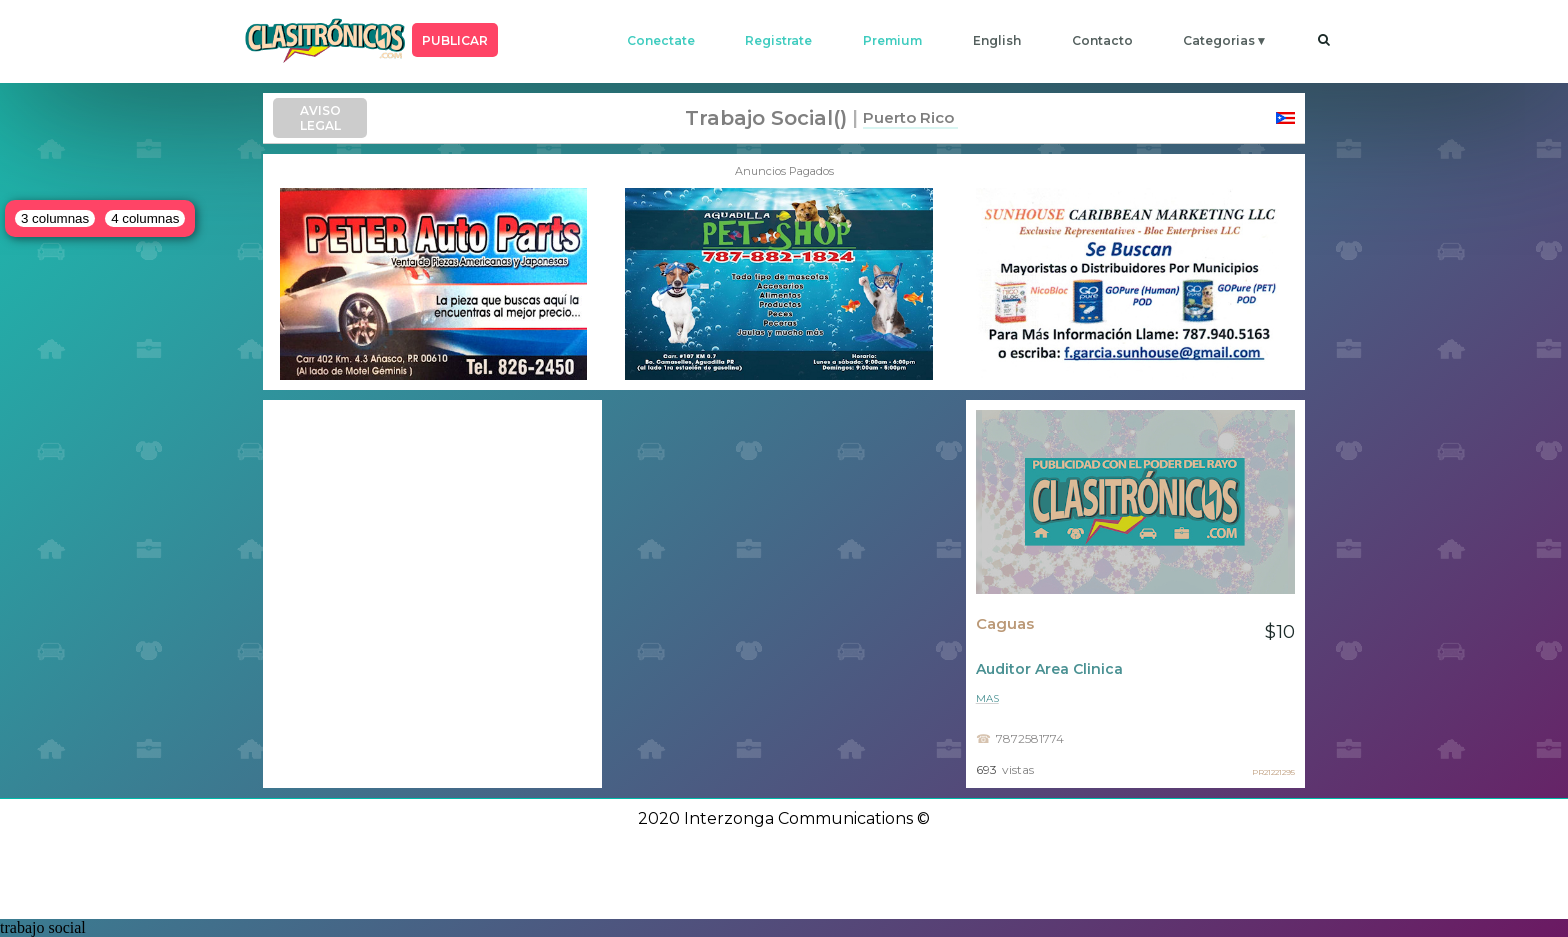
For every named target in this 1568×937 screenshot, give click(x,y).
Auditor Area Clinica (1049, 669)
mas (987, 698)
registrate (778, 40)
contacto (1102, 40)
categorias (1219, 40)
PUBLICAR (455, 40)
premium (892, 40)
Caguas (1005, 624)
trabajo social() (766, 118)
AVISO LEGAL (320, 118)
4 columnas (145, 218)
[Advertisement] (432, 593)
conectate (661, 40)
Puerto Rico (908, 117)
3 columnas (55, 218)
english (997, 40)
